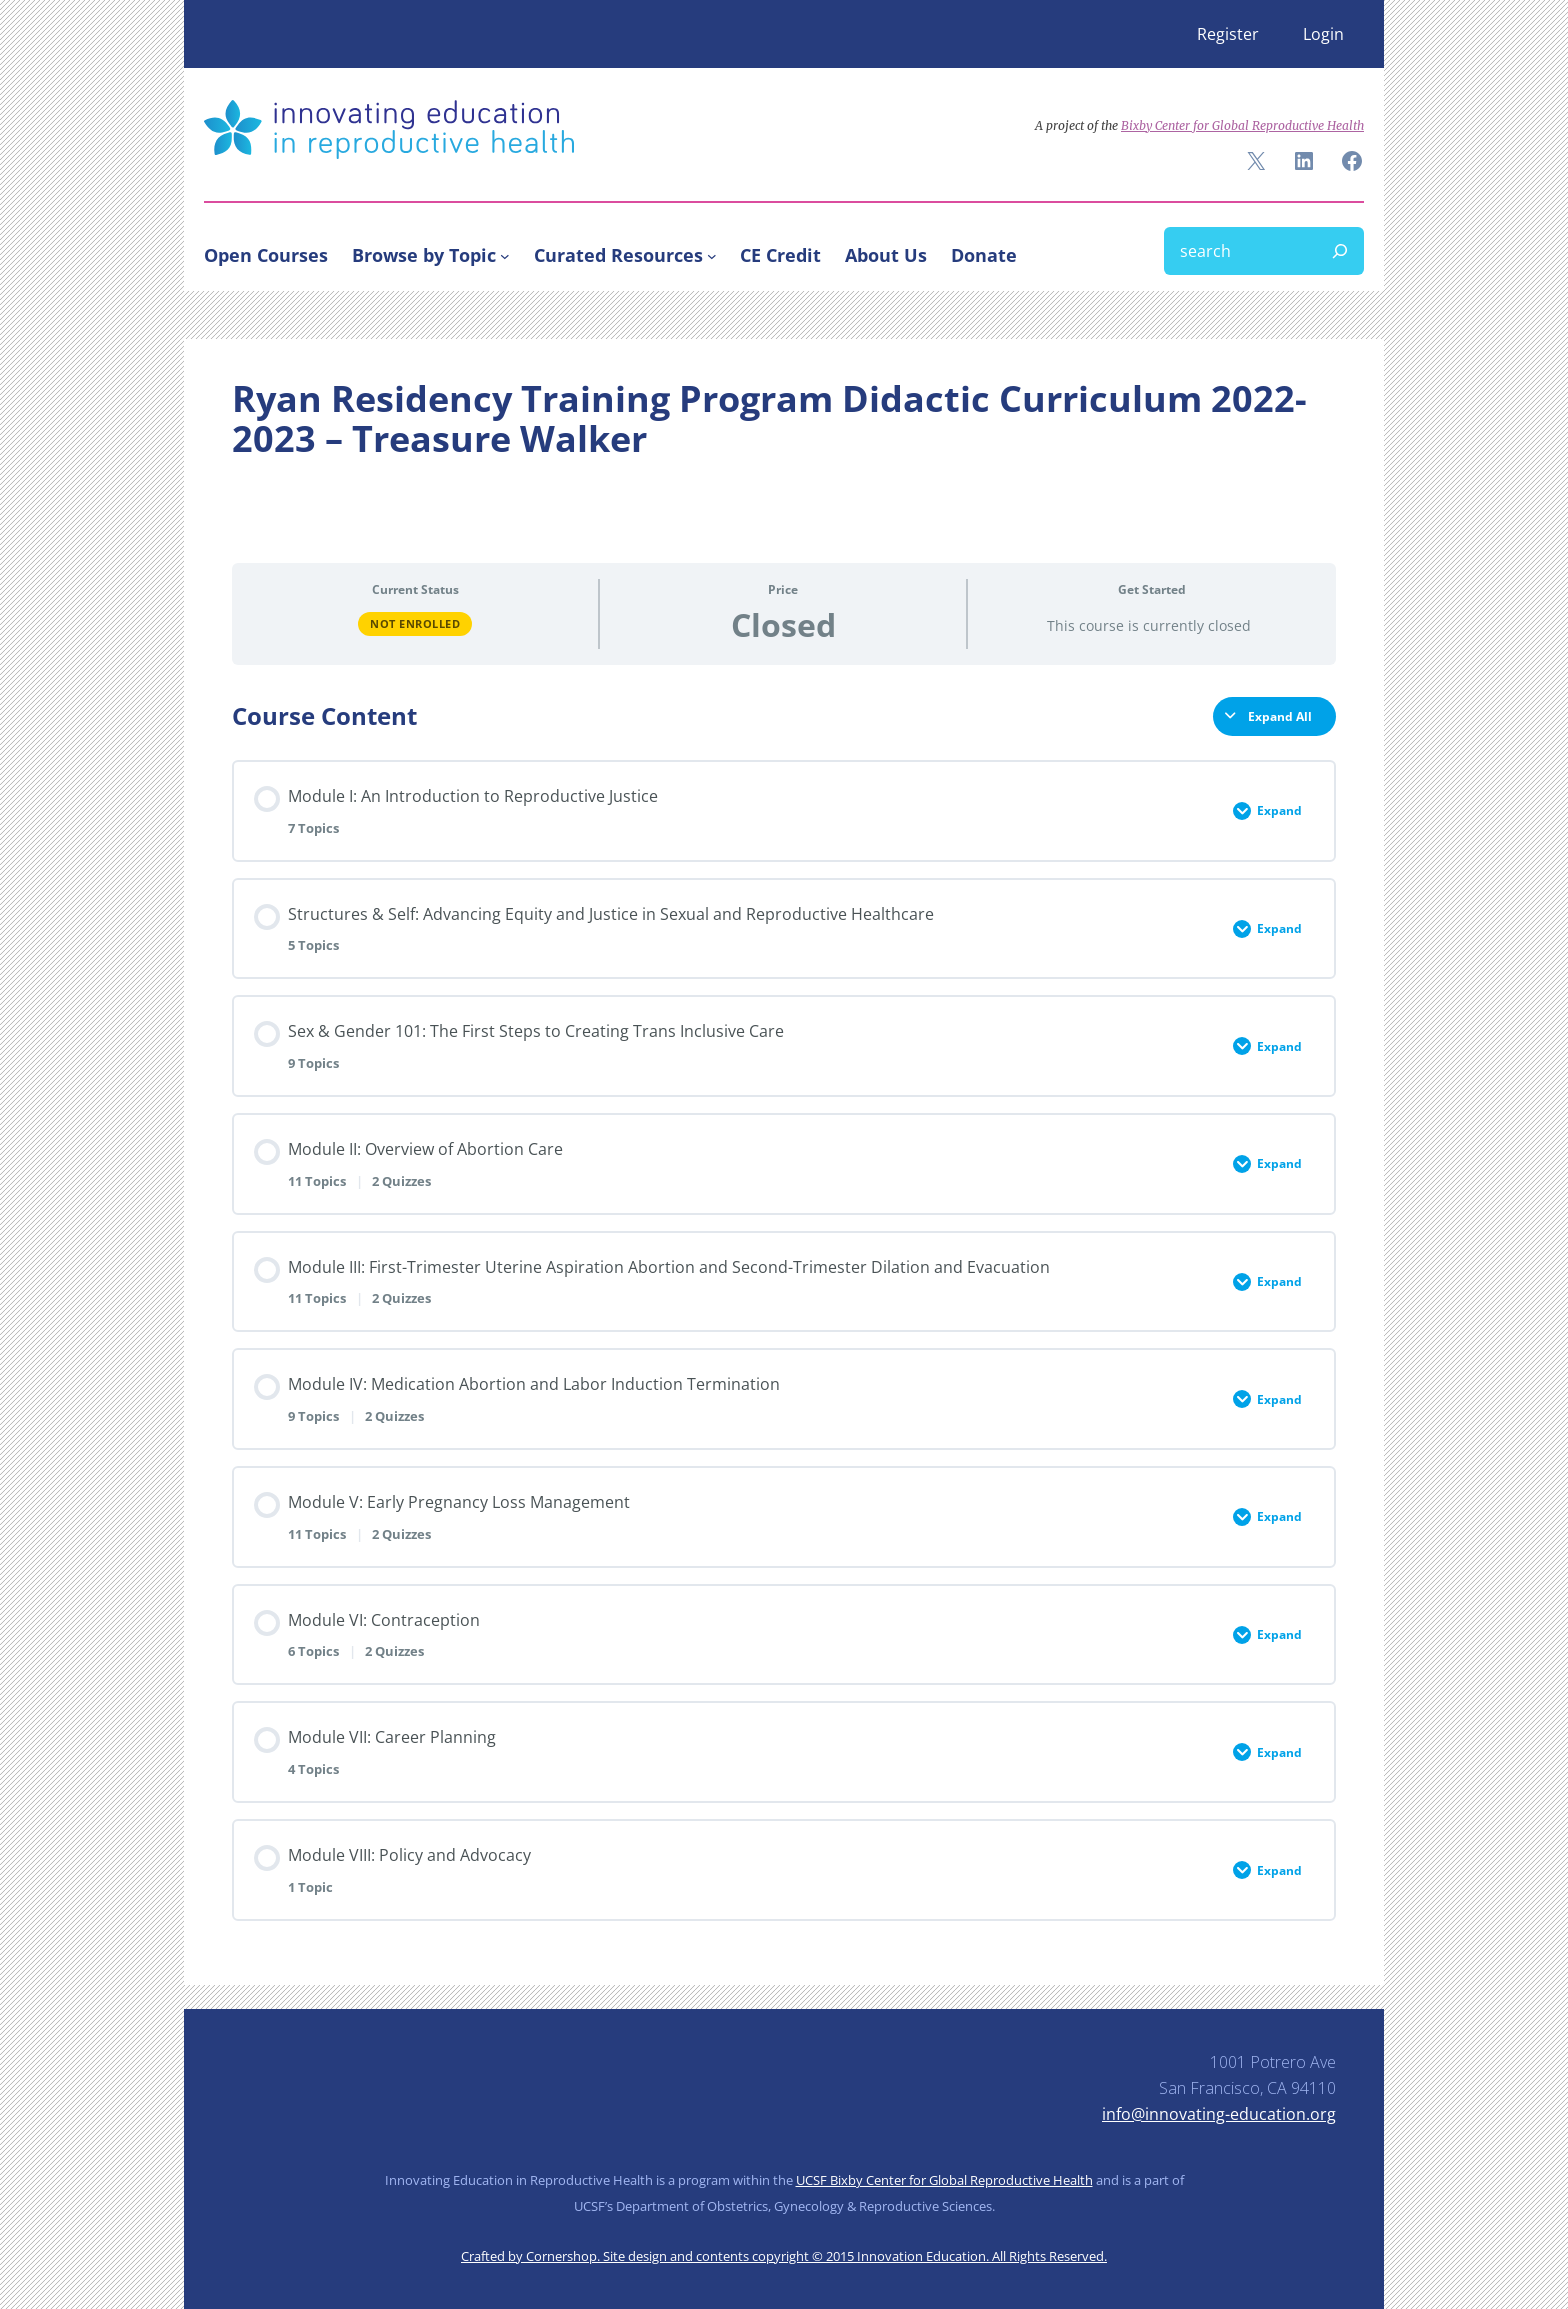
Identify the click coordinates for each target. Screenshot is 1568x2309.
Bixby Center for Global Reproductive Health (1242, 125)
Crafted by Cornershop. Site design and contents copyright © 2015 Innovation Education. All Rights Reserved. (784, 2256)
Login (1323, 34)
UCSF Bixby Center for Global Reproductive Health (944, 2180)
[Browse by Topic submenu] (505, 255)
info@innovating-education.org (1219, 2114)
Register (1228, 34)
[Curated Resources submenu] (712, 255)
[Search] (1340, 251)
